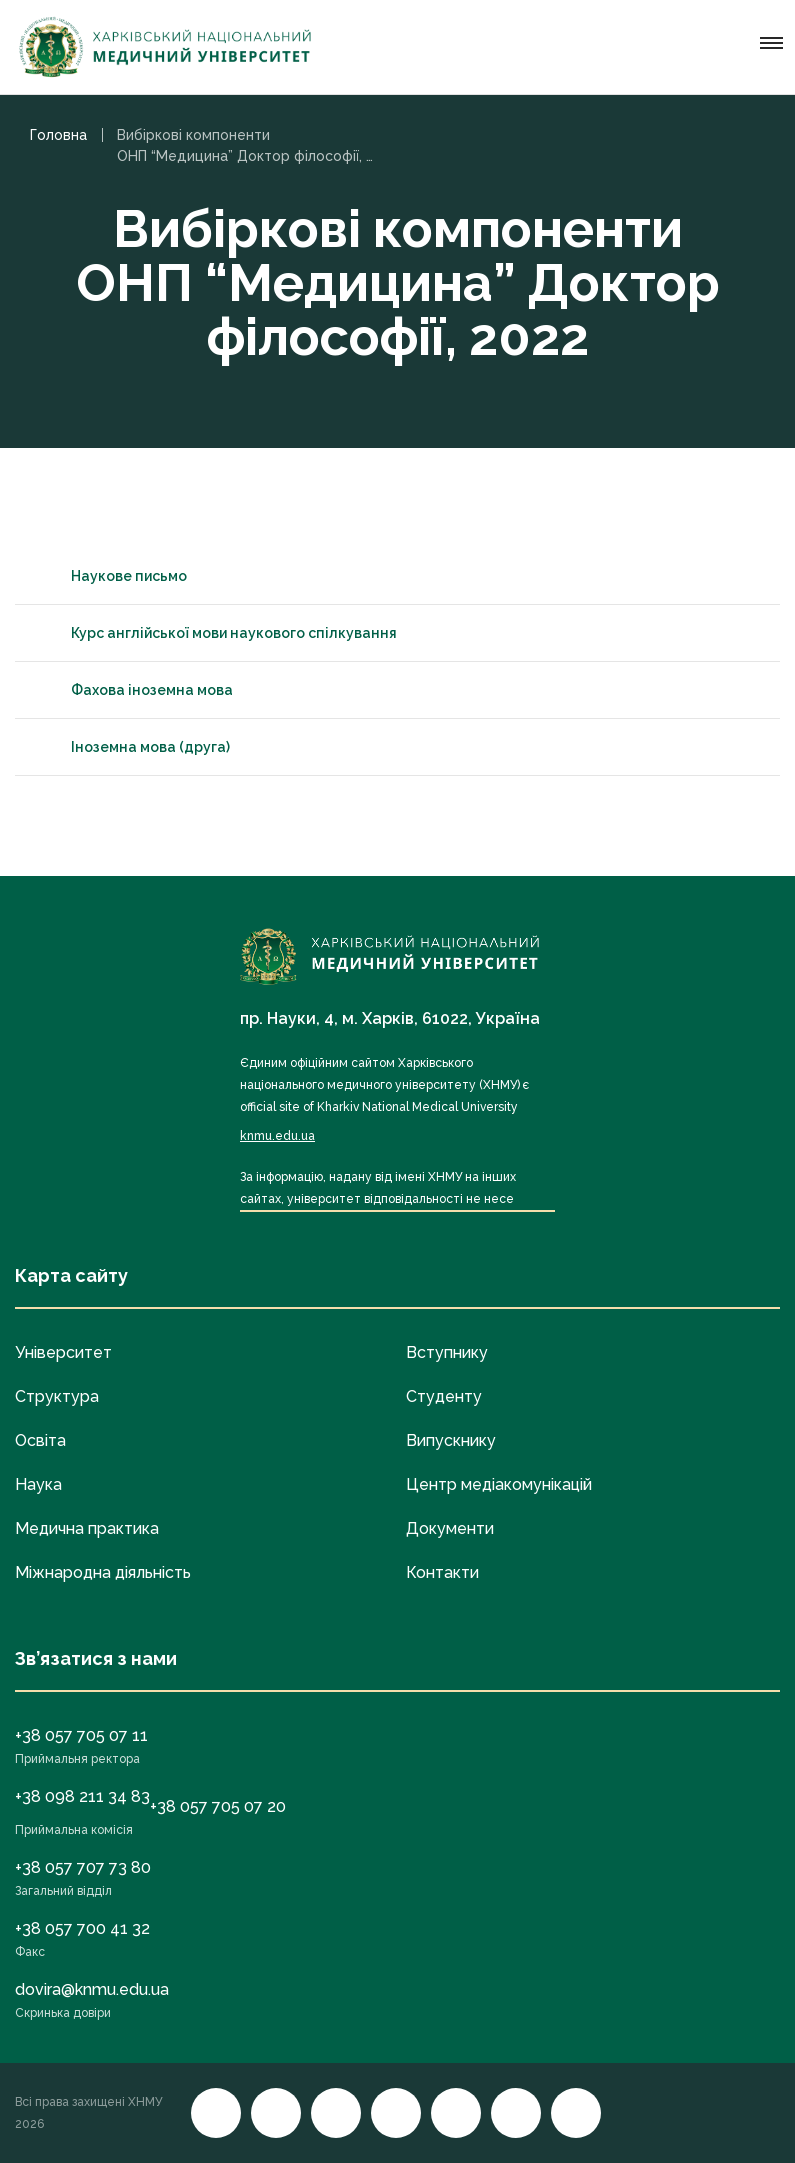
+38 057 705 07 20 (218, 1806)
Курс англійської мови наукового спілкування (216, 633)
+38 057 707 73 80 (83, 1867)
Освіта (40, 1440)
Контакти (442, 1572)
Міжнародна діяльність (103, 1572)
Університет (63, 1352)
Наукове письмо (111, 576)
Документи (450, 1528)
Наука (38, 1484)
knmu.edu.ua (277, 1136)
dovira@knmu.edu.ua (92, 1989)
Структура (57, 1396)
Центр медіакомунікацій (499, 1484)
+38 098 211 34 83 (82, 1796)
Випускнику (451, 1440)
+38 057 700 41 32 (82, 1928)
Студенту (444, 1396)
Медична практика (87, 1528)
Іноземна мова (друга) (132, 747)
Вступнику (447, 1352)
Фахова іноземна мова (134, 690)
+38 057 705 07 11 (81, 1735)
